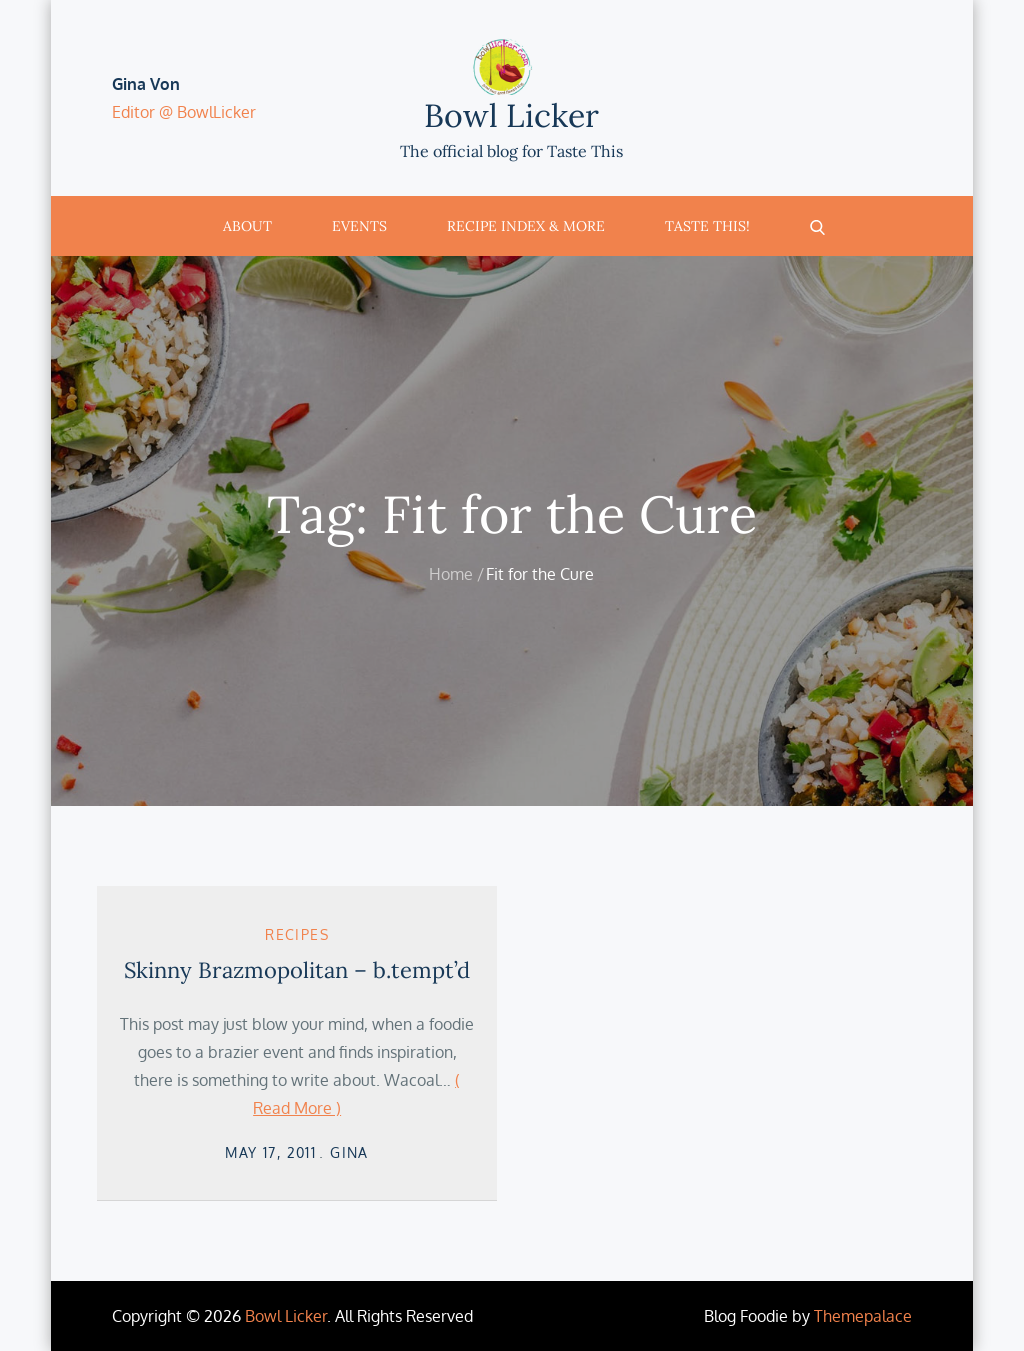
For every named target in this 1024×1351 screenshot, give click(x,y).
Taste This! (707, 226)
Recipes (297, 934)
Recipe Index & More (526, 226)
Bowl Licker (511, 115)
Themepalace (863, 1316)
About (247, 226)
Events (359, 226)
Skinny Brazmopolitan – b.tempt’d (297, 970)
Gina (349, 1152)
